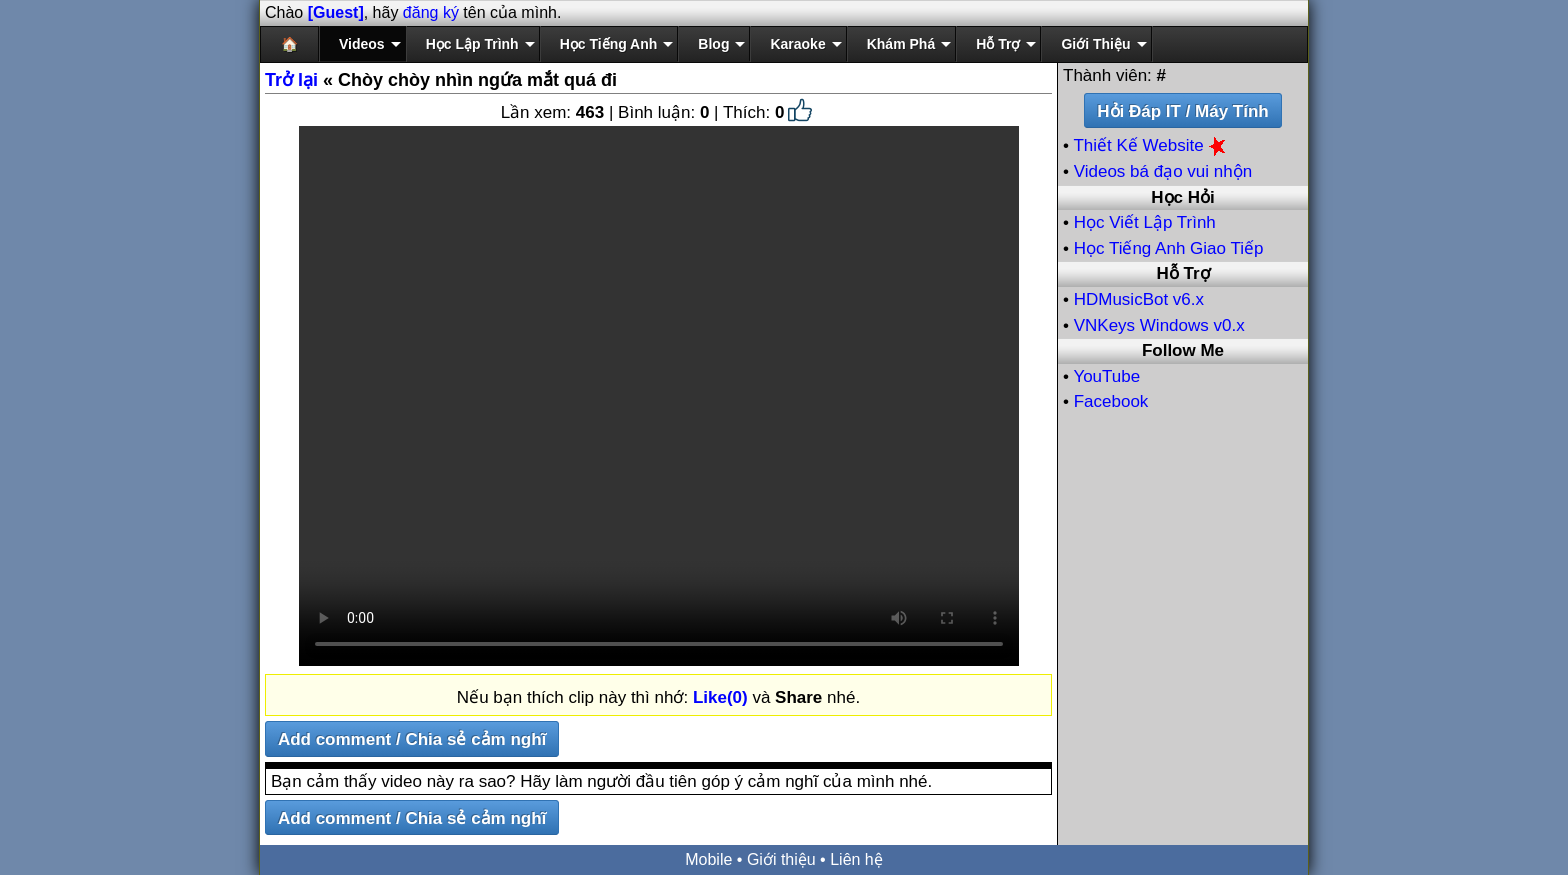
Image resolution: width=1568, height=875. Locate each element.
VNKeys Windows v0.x (1159, 325)
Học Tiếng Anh (609, 44)
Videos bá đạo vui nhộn (1163, 171)
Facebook (1111, 401)
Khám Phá (901, 44)
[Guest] (336, 12)
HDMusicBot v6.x (1139, 299)
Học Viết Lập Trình (1145, 222)
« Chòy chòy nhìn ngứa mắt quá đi (441, 80)
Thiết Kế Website (1151, 145)
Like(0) (720, 697)
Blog (713, 44)
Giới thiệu (781, 859)
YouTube (1106, 376)
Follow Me (1183, 350)
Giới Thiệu (1095, 44)
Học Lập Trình (472, 44)
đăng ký (431, 12)
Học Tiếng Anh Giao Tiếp (1169, 248)
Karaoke (797, 44)
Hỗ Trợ (998, 44)
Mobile (708, 859)
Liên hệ (856, 859)
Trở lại (291, 80)
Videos (362, 44)
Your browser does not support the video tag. (659, 396)
